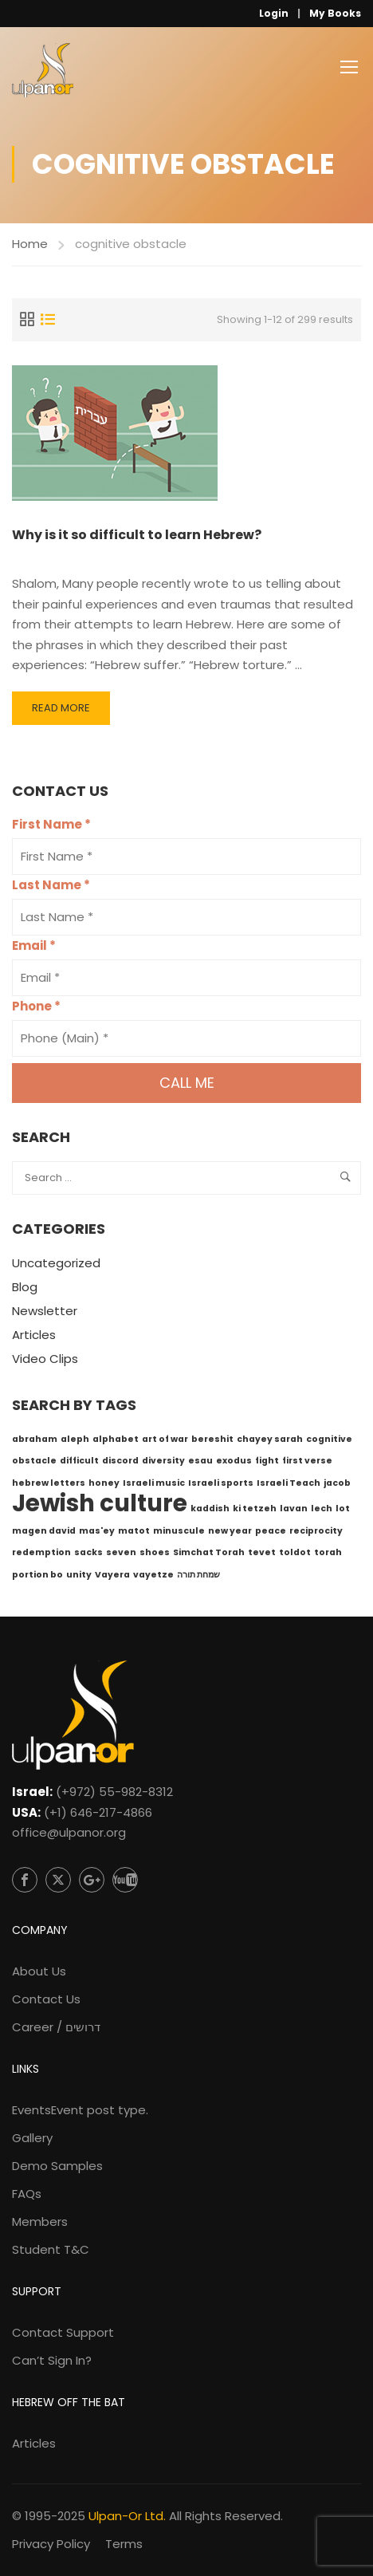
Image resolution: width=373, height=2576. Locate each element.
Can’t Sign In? (52, 2360)
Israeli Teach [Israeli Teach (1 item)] (288, 1483)
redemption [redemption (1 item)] (41, 1552)
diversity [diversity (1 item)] (163, 1461)
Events (80, 2109)
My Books (335, 13)
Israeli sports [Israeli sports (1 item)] (220, 1483)
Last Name (51, 884)
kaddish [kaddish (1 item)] (210, 1508)
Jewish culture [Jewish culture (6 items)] (99, 1503)
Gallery (32, 2137)
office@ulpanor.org (69, 1832)
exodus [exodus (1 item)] (234, 1461)
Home (30, 243)
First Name (51, 824)
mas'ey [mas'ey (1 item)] (97, 1531)
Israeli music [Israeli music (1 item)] (154, 1483)
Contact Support (63, 2332)
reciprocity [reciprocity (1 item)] (316, 1531)
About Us (39, 1971)
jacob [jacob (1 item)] (337, 1483)
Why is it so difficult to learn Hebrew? (136, 535)
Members (40, 2221)
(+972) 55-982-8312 (114, 1791)
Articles (34, 1334)
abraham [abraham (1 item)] (34, 1439)
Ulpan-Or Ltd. (127, 2515)
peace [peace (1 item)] (270, 1531)
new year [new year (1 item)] (230, 1531)
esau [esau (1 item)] (200, 1461)
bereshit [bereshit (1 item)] (212, 1439)
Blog (24, 1286)
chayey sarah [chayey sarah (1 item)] (270, 1439)
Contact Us (46, 1999)
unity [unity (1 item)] (79, 1575)
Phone (36, 1006)
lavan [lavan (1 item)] (294, 1508)
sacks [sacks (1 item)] (88, 1552)
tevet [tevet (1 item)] (262, 1552)
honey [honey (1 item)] (104, 1483)
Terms (124, 2543)
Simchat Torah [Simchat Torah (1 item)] (209, 1552)
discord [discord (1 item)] (120, 1461)
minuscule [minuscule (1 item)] (179, 1531)
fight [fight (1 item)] (267, 1461)
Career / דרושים (56, 2027)
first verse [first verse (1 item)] (307, 1461)
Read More (60, 712)
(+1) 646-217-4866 (98, 1812)
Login (274, 13)
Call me (186, 1083)
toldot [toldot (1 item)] (295, 1552)
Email (34, 945)
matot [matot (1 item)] (134, 1531)
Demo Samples (57, 2165)
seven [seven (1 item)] (121, 1552)
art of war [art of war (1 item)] (165, 1439)
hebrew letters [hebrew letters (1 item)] (48, 1483)
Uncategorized (56, 1263)
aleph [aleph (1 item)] (75, 1439)
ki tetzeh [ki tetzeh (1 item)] (255, 1508)
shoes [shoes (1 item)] (154, 1552)
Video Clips (45, 1358)
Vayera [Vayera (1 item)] (112, 1575)
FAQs (26, 2193)
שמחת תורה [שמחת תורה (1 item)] (198, 1575)
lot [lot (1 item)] (343, 1508)
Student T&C (50, 2249)
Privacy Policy (51, 2543)
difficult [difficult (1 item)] (79, 1461)
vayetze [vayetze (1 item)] (153, 1575)
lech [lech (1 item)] (321, 1508)
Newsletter (44, 1310)
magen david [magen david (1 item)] (44, 1531)
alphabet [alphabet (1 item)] (115, 1439)
